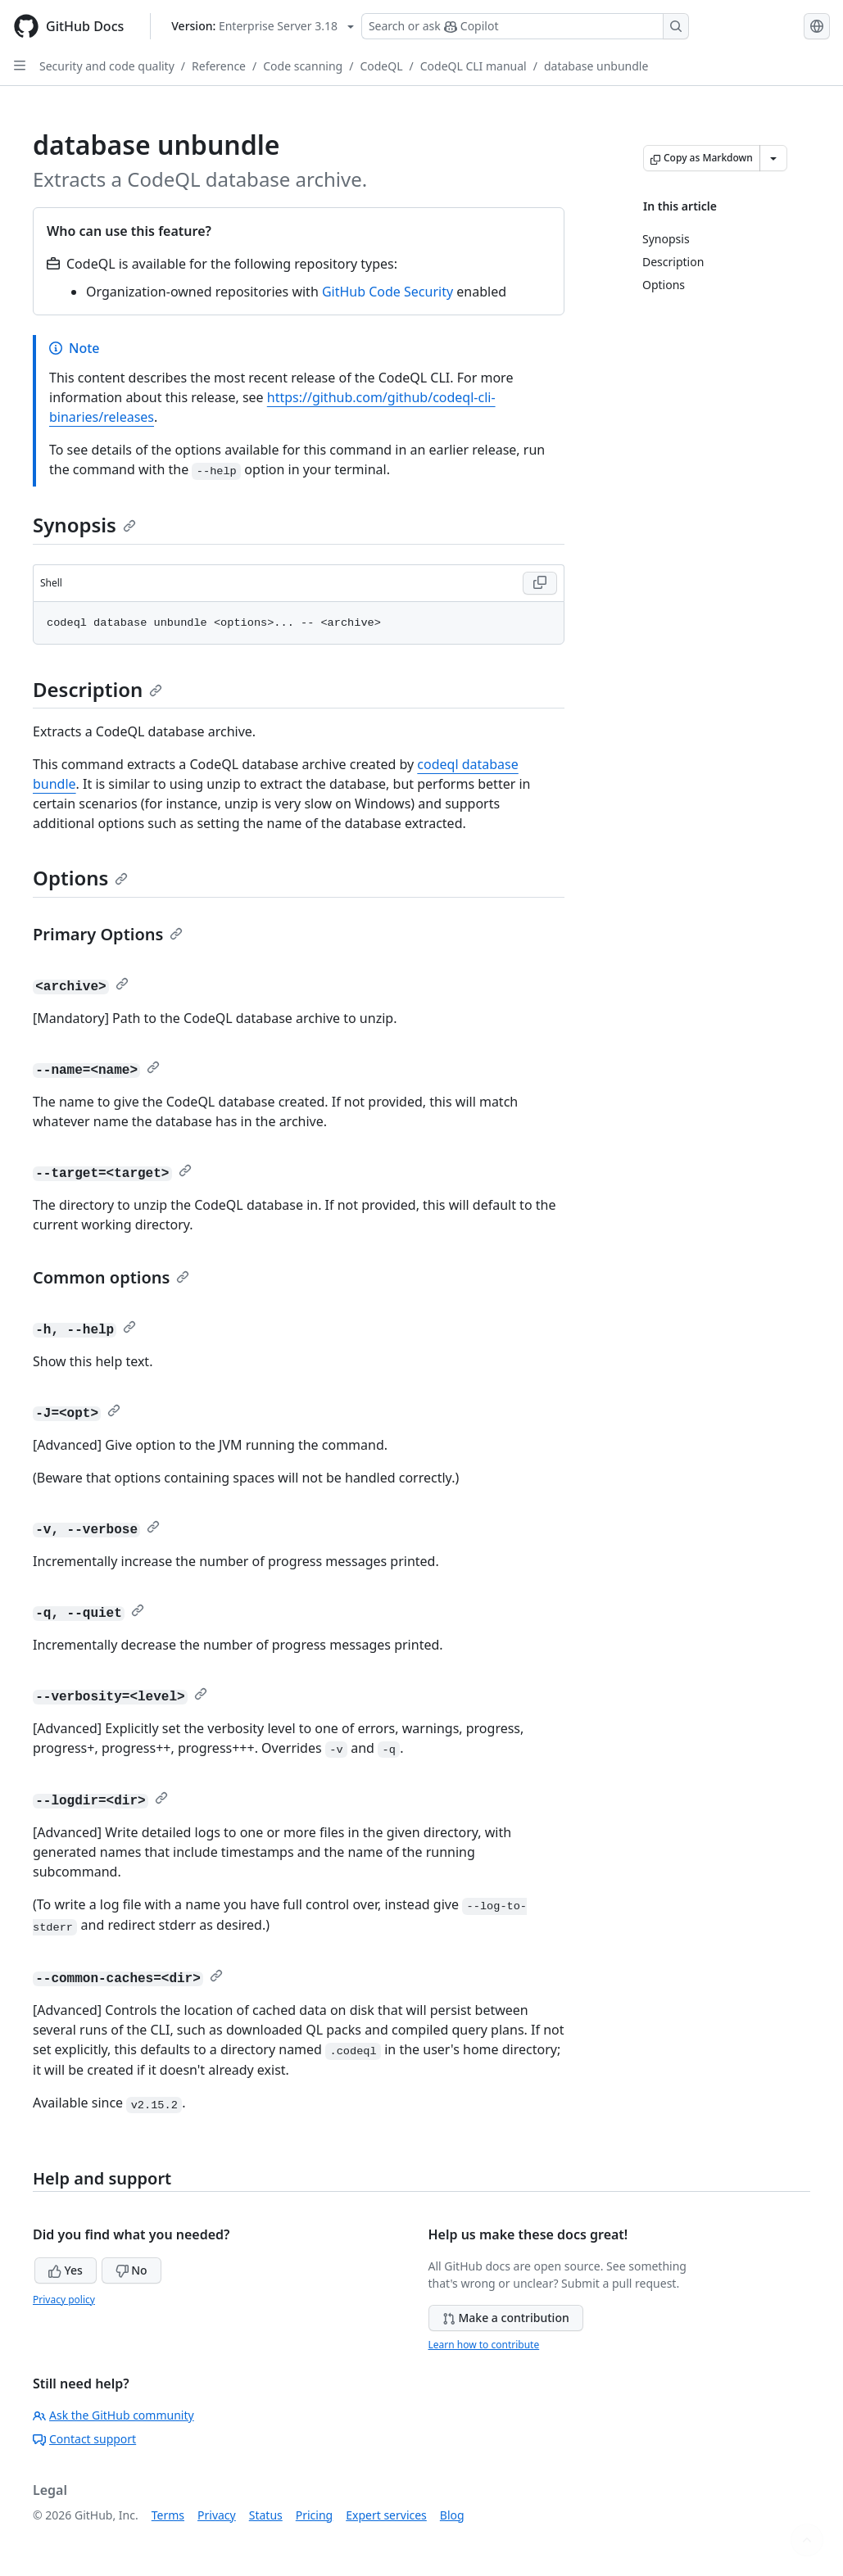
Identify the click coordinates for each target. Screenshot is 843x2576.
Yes (65, 2270)
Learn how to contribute (484, 2345)
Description (97, 689)
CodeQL (381, 66)
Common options (111, 1277)
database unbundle (596, 66)
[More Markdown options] (773, 158)
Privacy (216, 2515)
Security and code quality (106, 66)
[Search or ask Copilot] (525, 26)
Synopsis (84, 524)
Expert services (386, 2515)
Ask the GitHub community (113, 2415)
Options (80, 877)
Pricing (314, 2515)
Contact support (84, 2439)
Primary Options (108, 934)
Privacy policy (64, 2300)
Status (266, 2515)
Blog (452, 2515)
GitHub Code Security (387, 292)
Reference (219, 66)
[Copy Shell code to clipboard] (540, 583)
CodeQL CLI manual (473, 66)
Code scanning (302, 66)
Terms (168, 2515)
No (131, 2270)
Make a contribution (505, 2317)
